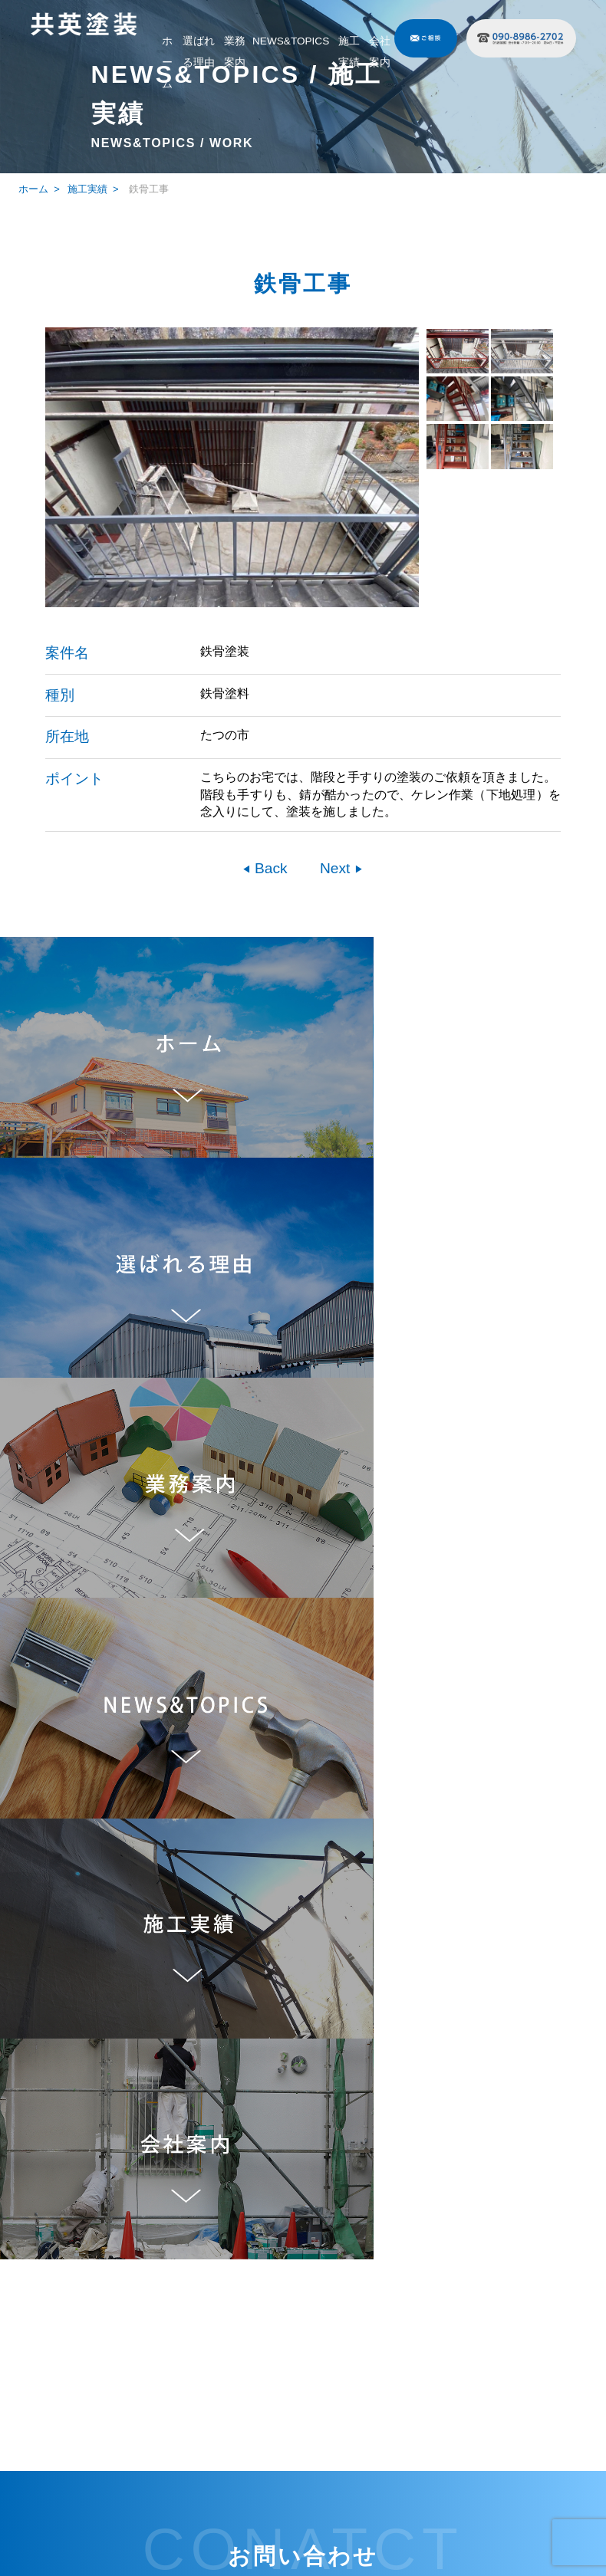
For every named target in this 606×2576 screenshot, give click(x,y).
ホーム (167, 62)
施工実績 (349, 51)
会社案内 (379, 51)
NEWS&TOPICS (290, 41)
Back (269, 868)
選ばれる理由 (199, 51)
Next (337, 868)
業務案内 (234, 51)
